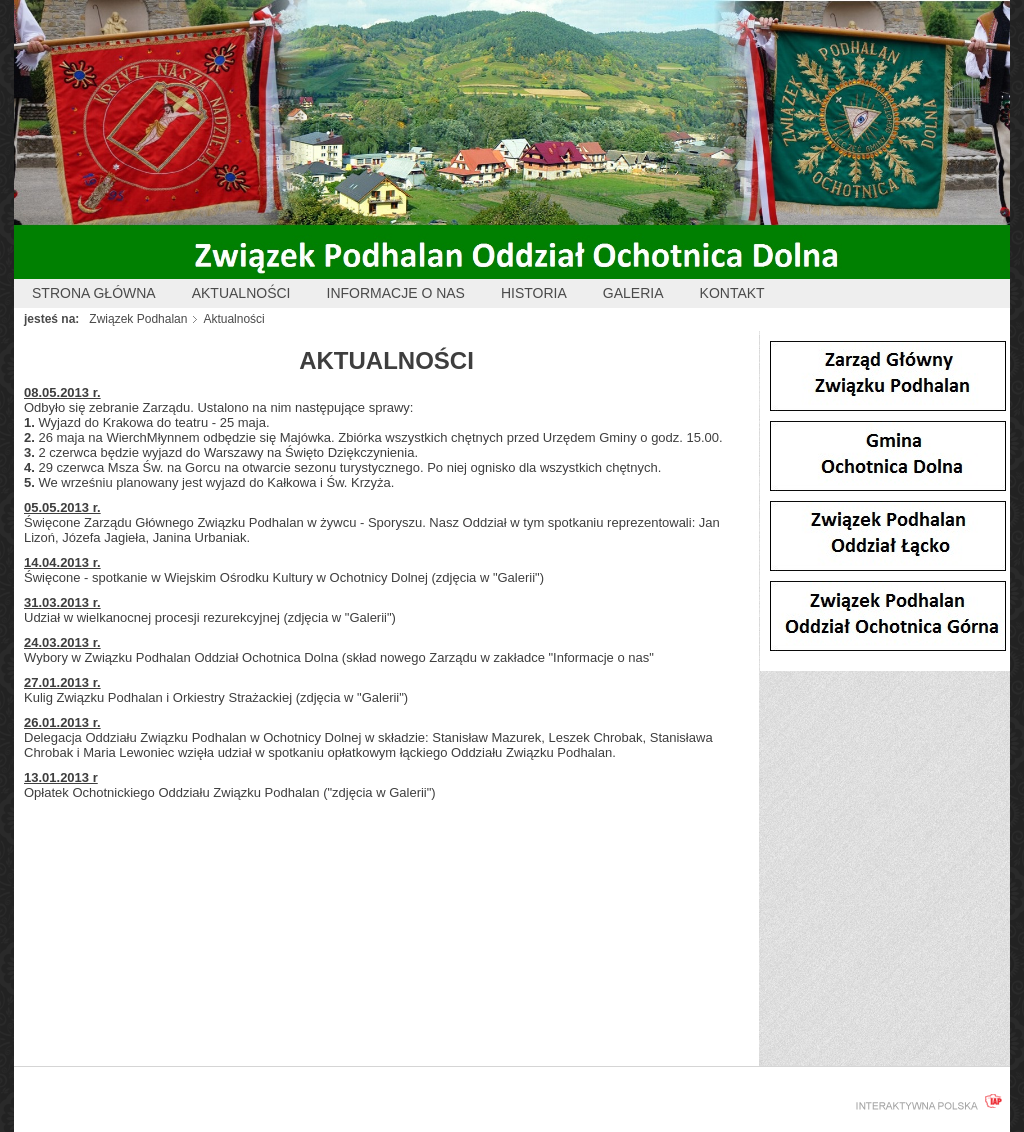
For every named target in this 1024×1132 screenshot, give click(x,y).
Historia (534, 293)
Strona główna (94, 293)
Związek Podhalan (138, 319)
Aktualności (241, 293)
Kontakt (732, 293)
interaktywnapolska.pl (925, 1102)
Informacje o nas (396, 293)
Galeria (633, 293)
